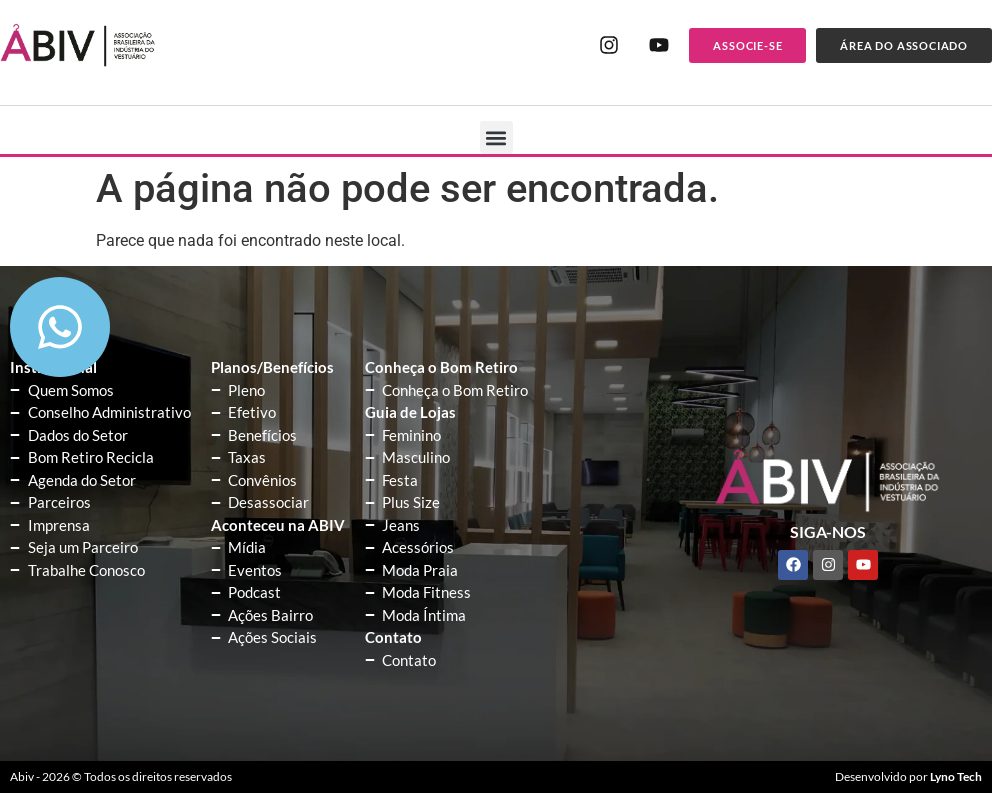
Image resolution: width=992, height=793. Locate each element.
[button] (496, 137)
